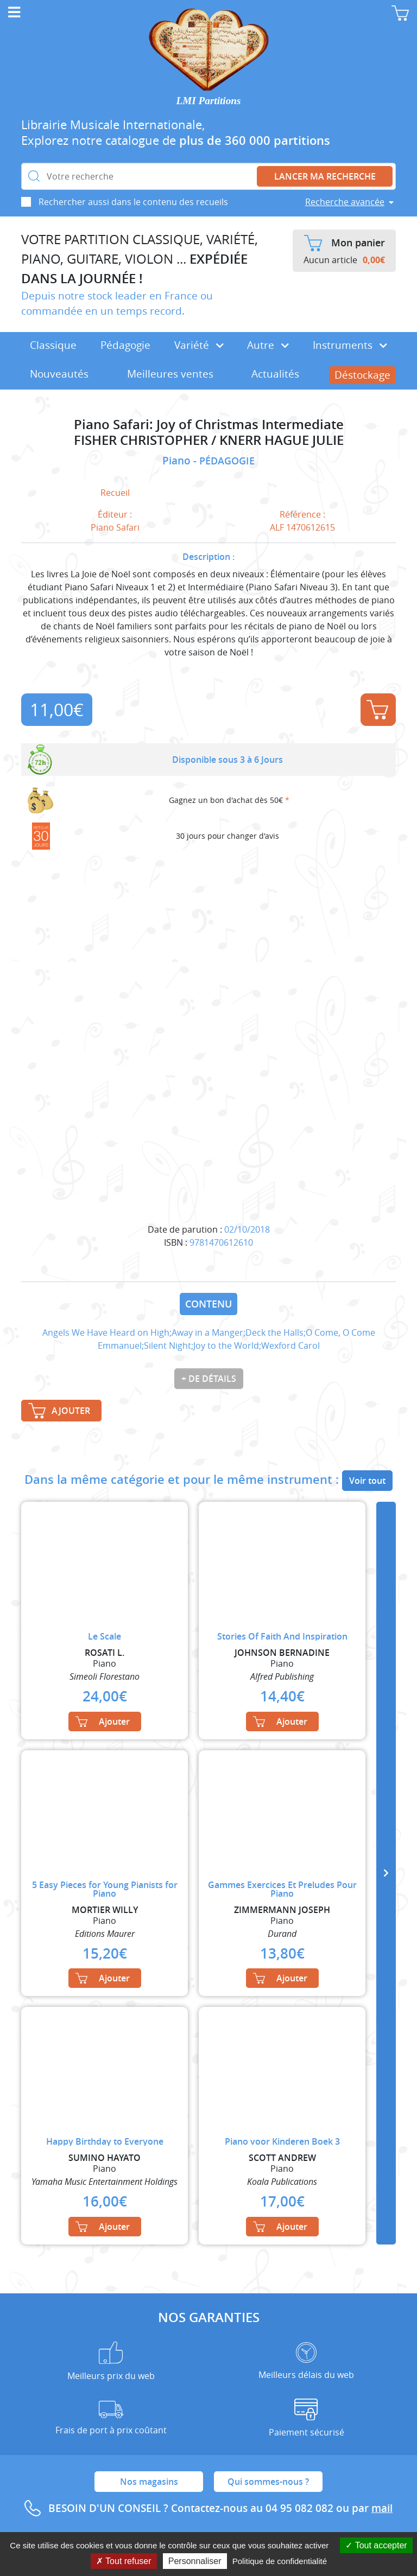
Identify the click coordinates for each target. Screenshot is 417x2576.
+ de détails (208, 1379)
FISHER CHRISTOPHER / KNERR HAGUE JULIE (209, 440)
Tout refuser (123, 2561)
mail (382, 2508)
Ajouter (377, 709)
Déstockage (362, 375)
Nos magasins (149, 2482)
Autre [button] (268, 345)
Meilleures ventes (170, 374)
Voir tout (367, 1481)
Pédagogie (125, 345)
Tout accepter (376, 2545)
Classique (53, 345)
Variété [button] (199, 345)
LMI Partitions (208, 100)
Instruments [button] (350, 345)
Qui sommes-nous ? (268, 2482)
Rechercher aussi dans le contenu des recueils (133, 202)
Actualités (275, 374)
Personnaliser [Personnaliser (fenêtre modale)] (195, 2561)
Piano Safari (115, 527)
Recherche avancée (344, 202)
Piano (177, 461)
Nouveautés (59, 374)
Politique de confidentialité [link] (279, 2561)
